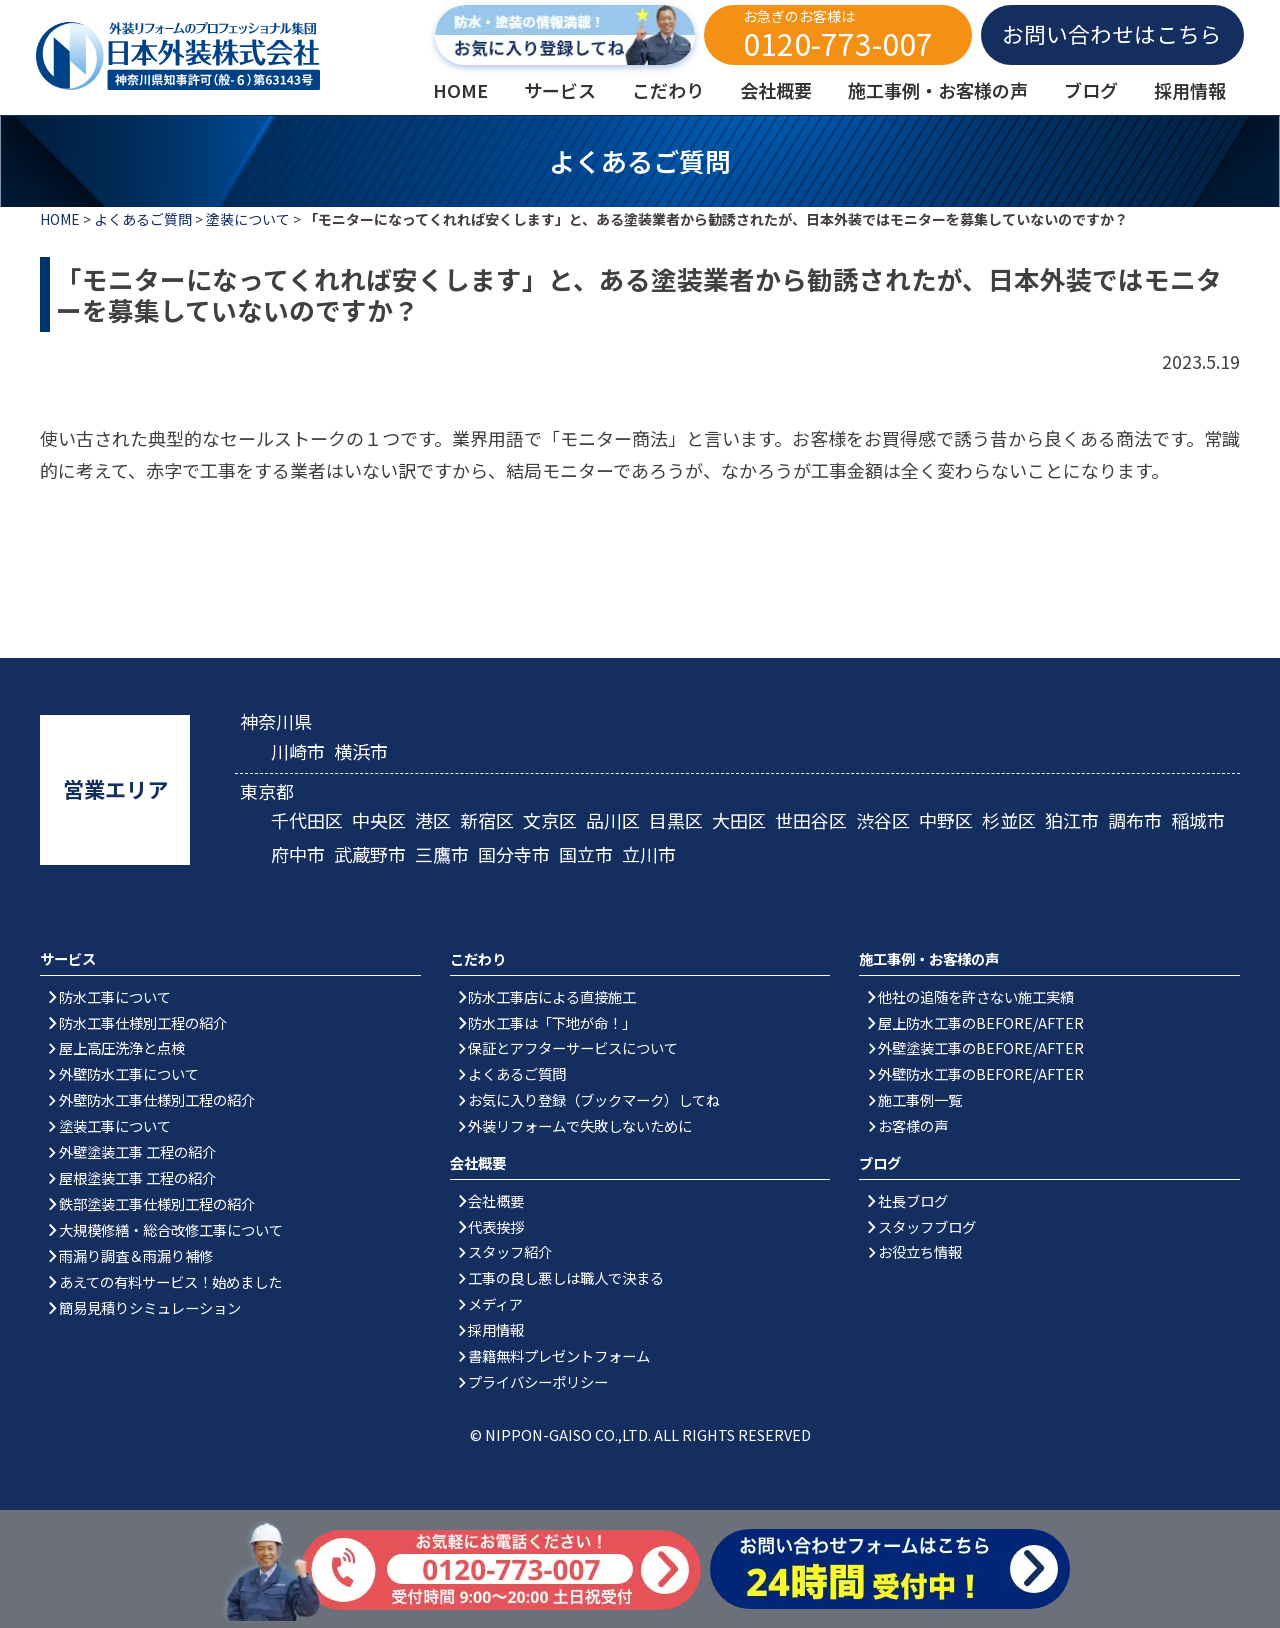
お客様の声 (913, 1125)
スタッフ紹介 (510, 1251)
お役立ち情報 (920, 1251)
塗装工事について (115, 1125)
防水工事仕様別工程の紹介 (143, 1022)
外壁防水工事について (129, 1073)
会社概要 (496, 1200)
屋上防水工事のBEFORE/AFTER (981, 1022)
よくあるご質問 (143, 219)
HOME (60, 219)
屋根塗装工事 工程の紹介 (137, 1177)
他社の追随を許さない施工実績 (976, 996)
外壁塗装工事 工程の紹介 (137, 1151)
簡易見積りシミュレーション (150, 1307)
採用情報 (496, 1329)
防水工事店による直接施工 (552, 996)
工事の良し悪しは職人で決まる (566, 1277)
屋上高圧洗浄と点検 (122, 1047)
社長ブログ (913, 1200)
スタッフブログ (927, 1226)
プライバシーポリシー (538, 1381)
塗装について (248, 219)
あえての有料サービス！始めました (170, 1281)
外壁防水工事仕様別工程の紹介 (157, 1099)
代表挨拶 (496, 1226)
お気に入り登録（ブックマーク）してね (594, 1099)
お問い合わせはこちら (1112, 33)
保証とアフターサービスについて (573, 1047)
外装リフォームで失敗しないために (580, 1125)
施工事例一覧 (920, 1099)
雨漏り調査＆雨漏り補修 (136, 1255)
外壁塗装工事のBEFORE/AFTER (981, 1047)
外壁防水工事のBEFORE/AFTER (981, 1073)
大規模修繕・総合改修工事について (171, 1229)
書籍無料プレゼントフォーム (559, 1355)
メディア (495, 1303)
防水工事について (115, 996)
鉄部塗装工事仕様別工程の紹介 (157, 1203)
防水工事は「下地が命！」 (552, 1022)
